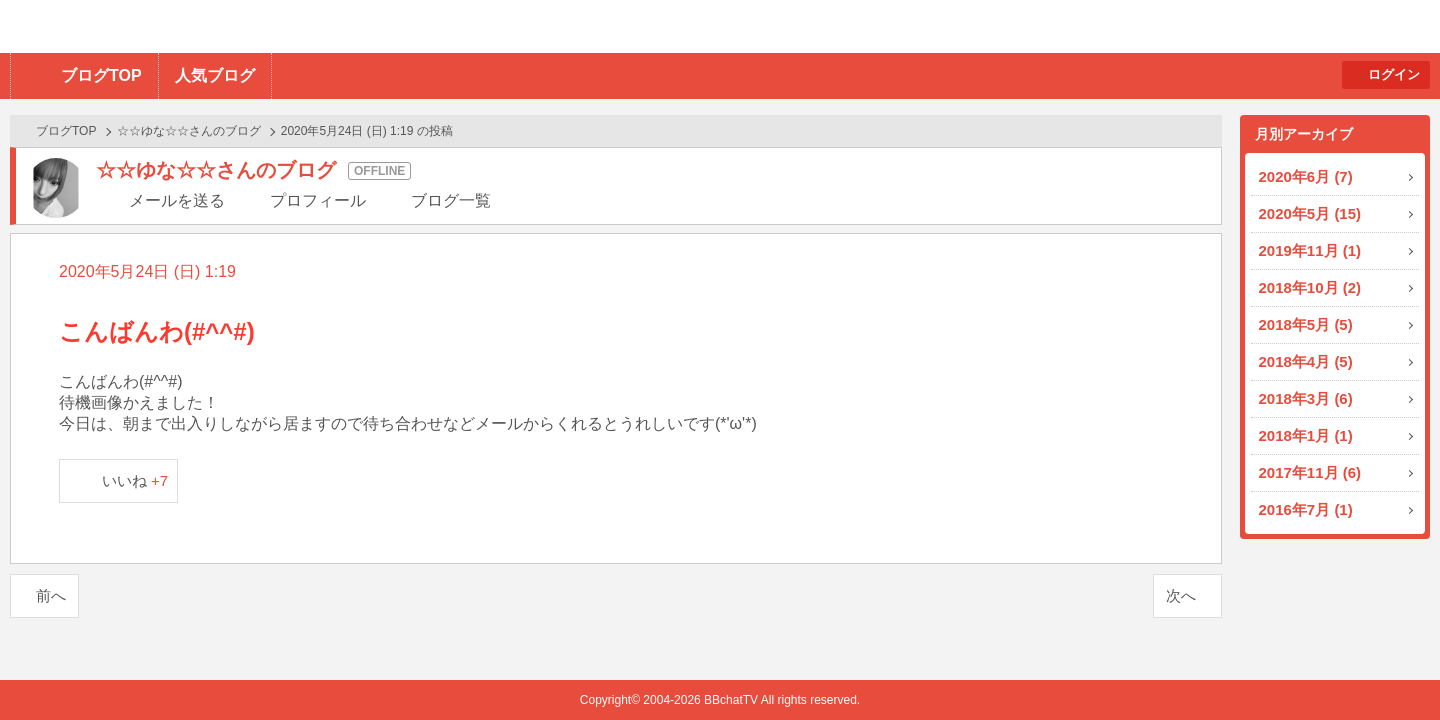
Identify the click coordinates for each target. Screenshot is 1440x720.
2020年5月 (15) (1310, 213)
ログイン (1394, 74)
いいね (135, 480)
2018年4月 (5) (1306, 361)
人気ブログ (215, 75)
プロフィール (318, 200)
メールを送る (177, 200)
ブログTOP (101, 75)
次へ (1181, 595)
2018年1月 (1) (1306, 435)
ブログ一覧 (451, 200)
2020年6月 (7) (1306, 176)
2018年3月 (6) (1306, 398)
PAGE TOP (1385, 665)
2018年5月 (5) (1306, 324)
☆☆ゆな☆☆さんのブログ (189, 131)
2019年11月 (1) (1310, 250)
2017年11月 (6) (1310, 472)
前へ (51, 595)
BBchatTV (285, 26)
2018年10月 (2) (1310, 287)
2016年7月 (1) (1306, 509)
